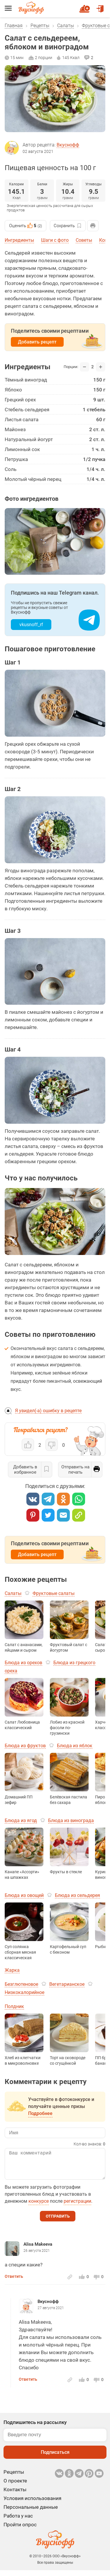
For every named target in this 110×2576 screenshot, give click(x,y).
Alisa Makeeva (37, 2250)
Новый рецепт (85, 6)
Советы (84, 240)
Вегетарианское (66, 1984)
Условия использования (32, 2504)
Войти (100, 6)
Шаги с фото (55, 240)
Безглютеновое (21, 1984)
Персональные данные (31, 2513)
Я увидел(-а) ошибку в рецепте (48, 1410)
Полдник (14, 2006)
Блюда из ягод (21, 1820)
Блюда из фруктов (25, 1745)
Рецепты (40, 25)
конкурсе (38, 2207)
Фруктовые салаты (54, 1593)
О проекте (15, 2486)
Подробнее (40, 2113)
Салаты (65, 25)
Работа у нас (18, 2522)
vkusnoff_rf (31, 624)
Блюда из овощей (24, 1895)
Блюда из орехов (23, 1662)
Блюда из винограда (71, 1820)
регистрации (77, 2207)
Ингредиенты (19, 240)
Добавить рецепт (37, 342)
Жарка (12, 1970)
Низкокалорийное (24, 1992)
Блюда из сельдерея (77, 1895)
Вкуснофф (68, 145)
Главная (14, 25)
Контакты (15, 2495)
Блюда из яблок (74, 1745)
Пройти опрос (20, 2530)
